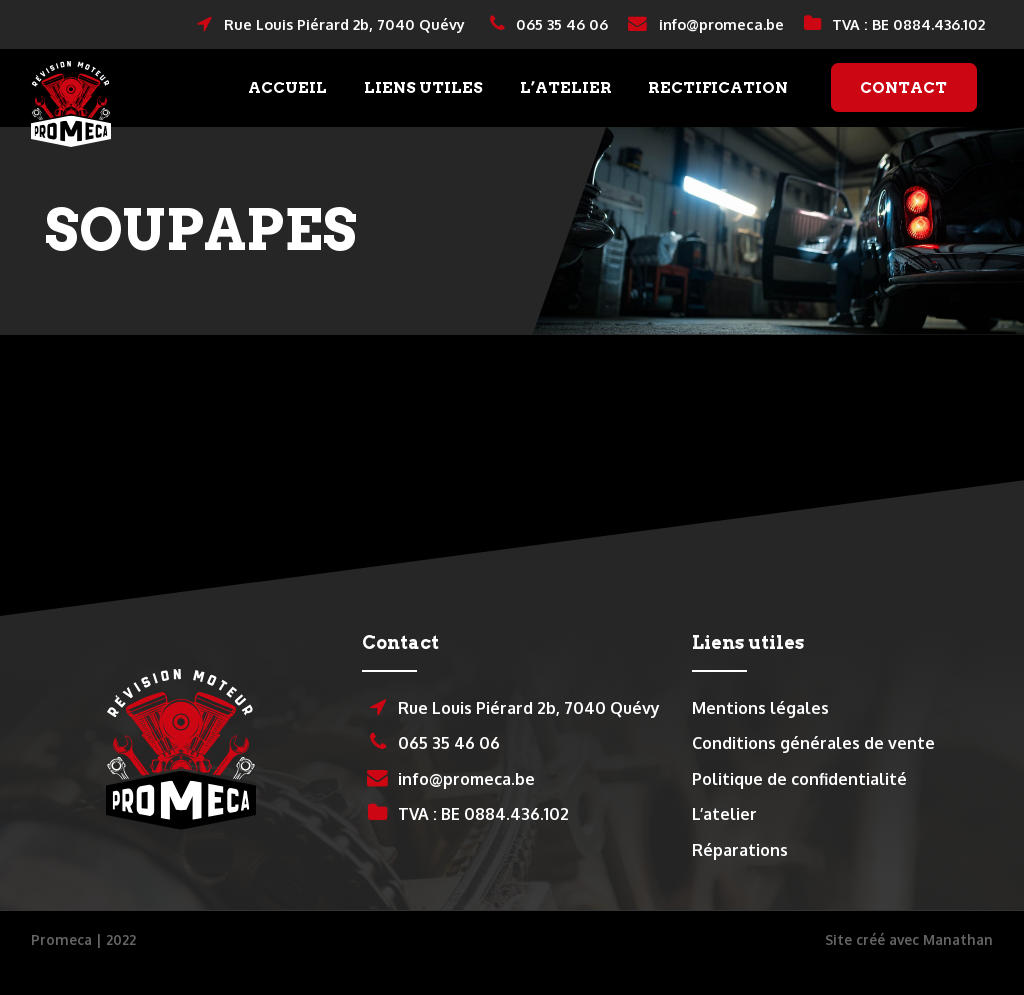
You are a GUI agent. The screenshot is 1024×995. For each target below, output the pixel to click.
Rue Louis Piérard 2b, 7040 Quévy (330, 24)
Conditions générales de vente (813, 777)
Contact (903, 104)
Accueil (287, 104)
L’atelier (566, 104)
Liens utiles (423, 104)
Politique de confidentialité (799, 813)
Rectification (718, 104)
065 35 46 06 (549, 24)
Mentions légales (760, 742)
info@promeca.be (705, 24)
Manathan (958, 973)
